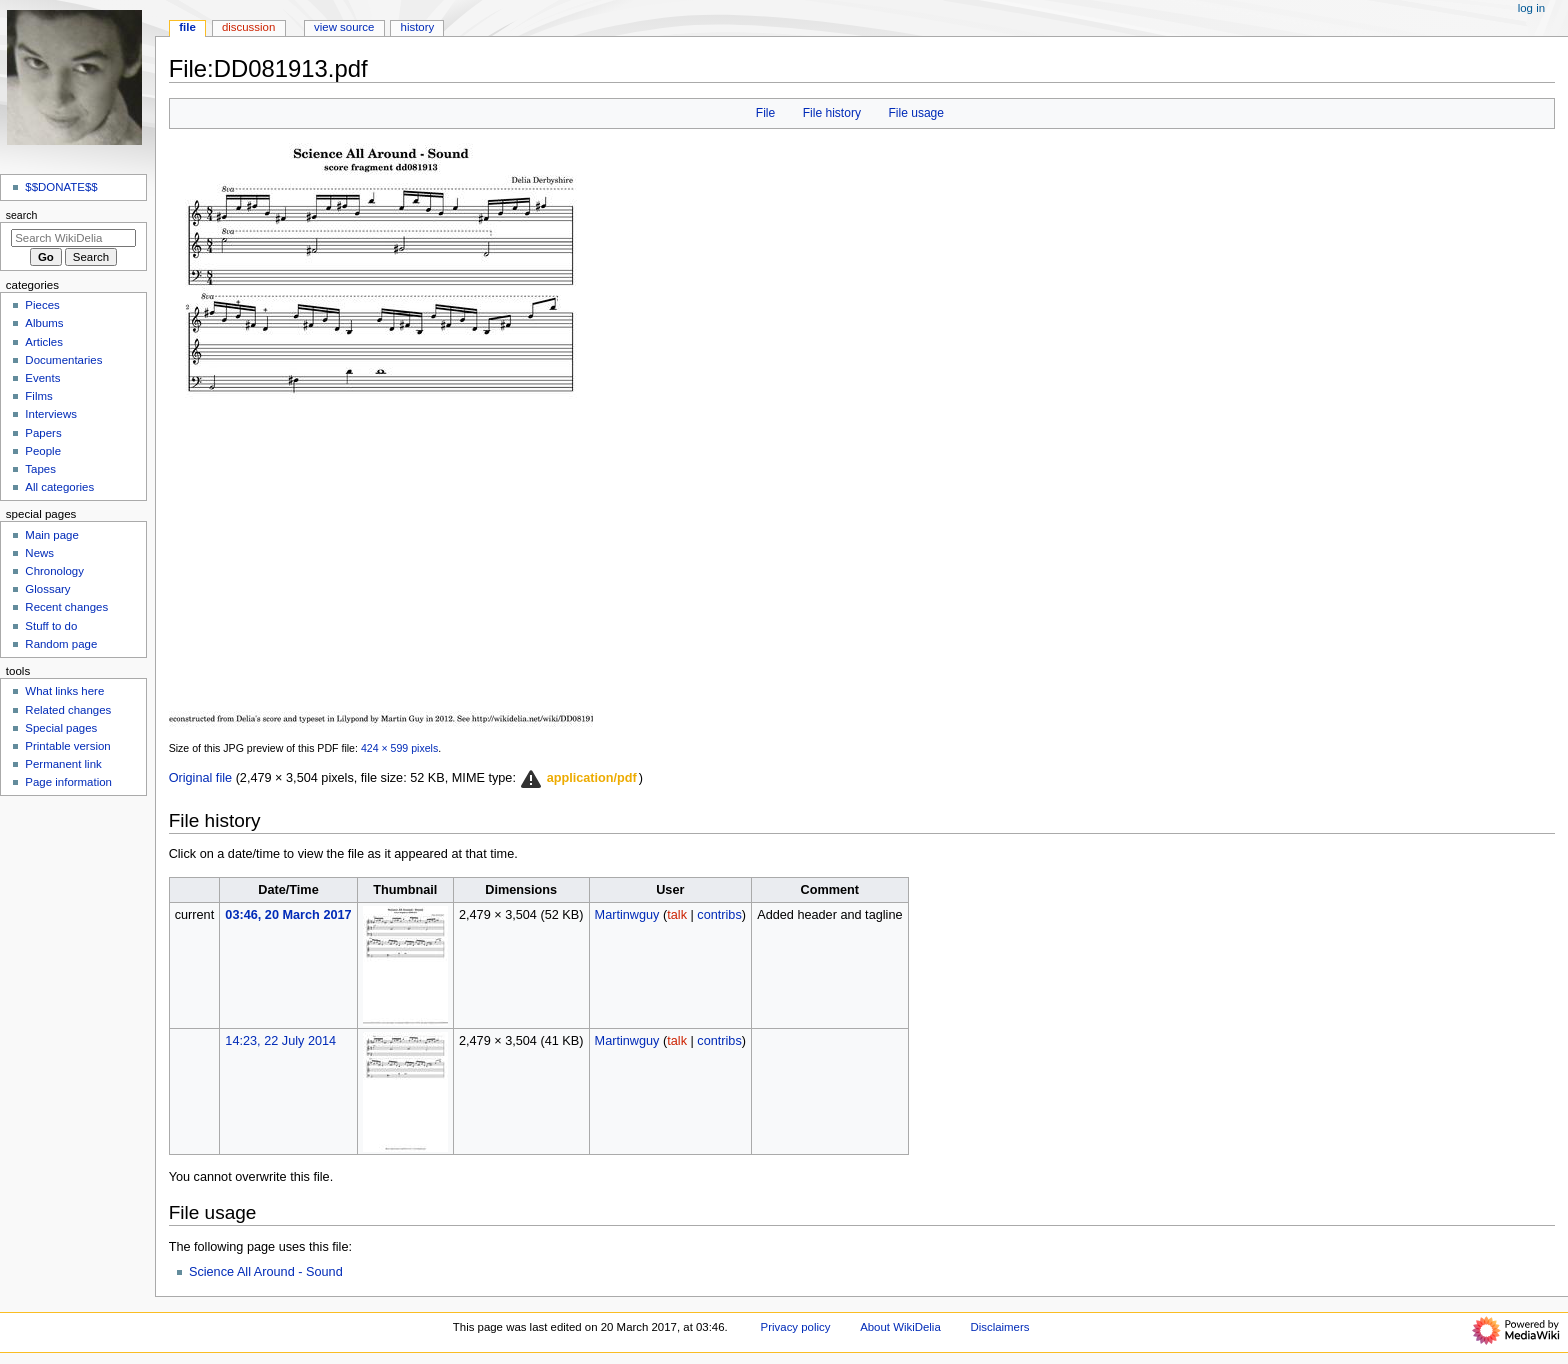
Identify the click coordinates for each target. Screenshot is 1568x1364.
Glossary (47, 589)
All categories (59, 487)
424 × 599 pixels (399, 748)
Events (42, 378)
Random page (61, 644)
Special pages (61, 728)
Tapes (40, 469)
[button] (577, 779)
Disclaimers (999, 1327)
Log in (1531, 8)
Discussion (248, 27)
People (43, 451)
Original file (200, 778)
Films (38, 396)
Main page (52, 535)
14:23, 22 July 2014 (280, 1041)
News (39, 553)
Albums (44, 323)
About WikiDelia (900, 1327)
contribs (719, 915)
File (765, 113)
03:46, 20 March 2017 (288, 915)
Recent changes (66, 607)
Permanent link (63, 764)
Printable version (67, 746)
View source (344, 27)
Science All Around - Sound (266, 1272)
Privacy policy (796, 1327)
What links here (64, 691)
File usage (916, 113)
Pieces (42, 305)
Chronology (54, 571)
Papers (43, 433)
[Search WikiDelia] (73, 238)
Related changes (68, 710)
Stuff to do (51, 626)
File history (832, 113)
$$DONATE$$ (61, 187)
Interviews (51, 414)
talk (677, 915)
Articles (44, 342)
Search (22, 215)
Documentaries (63, 360)
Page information (68, 782)
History (418, 27)
